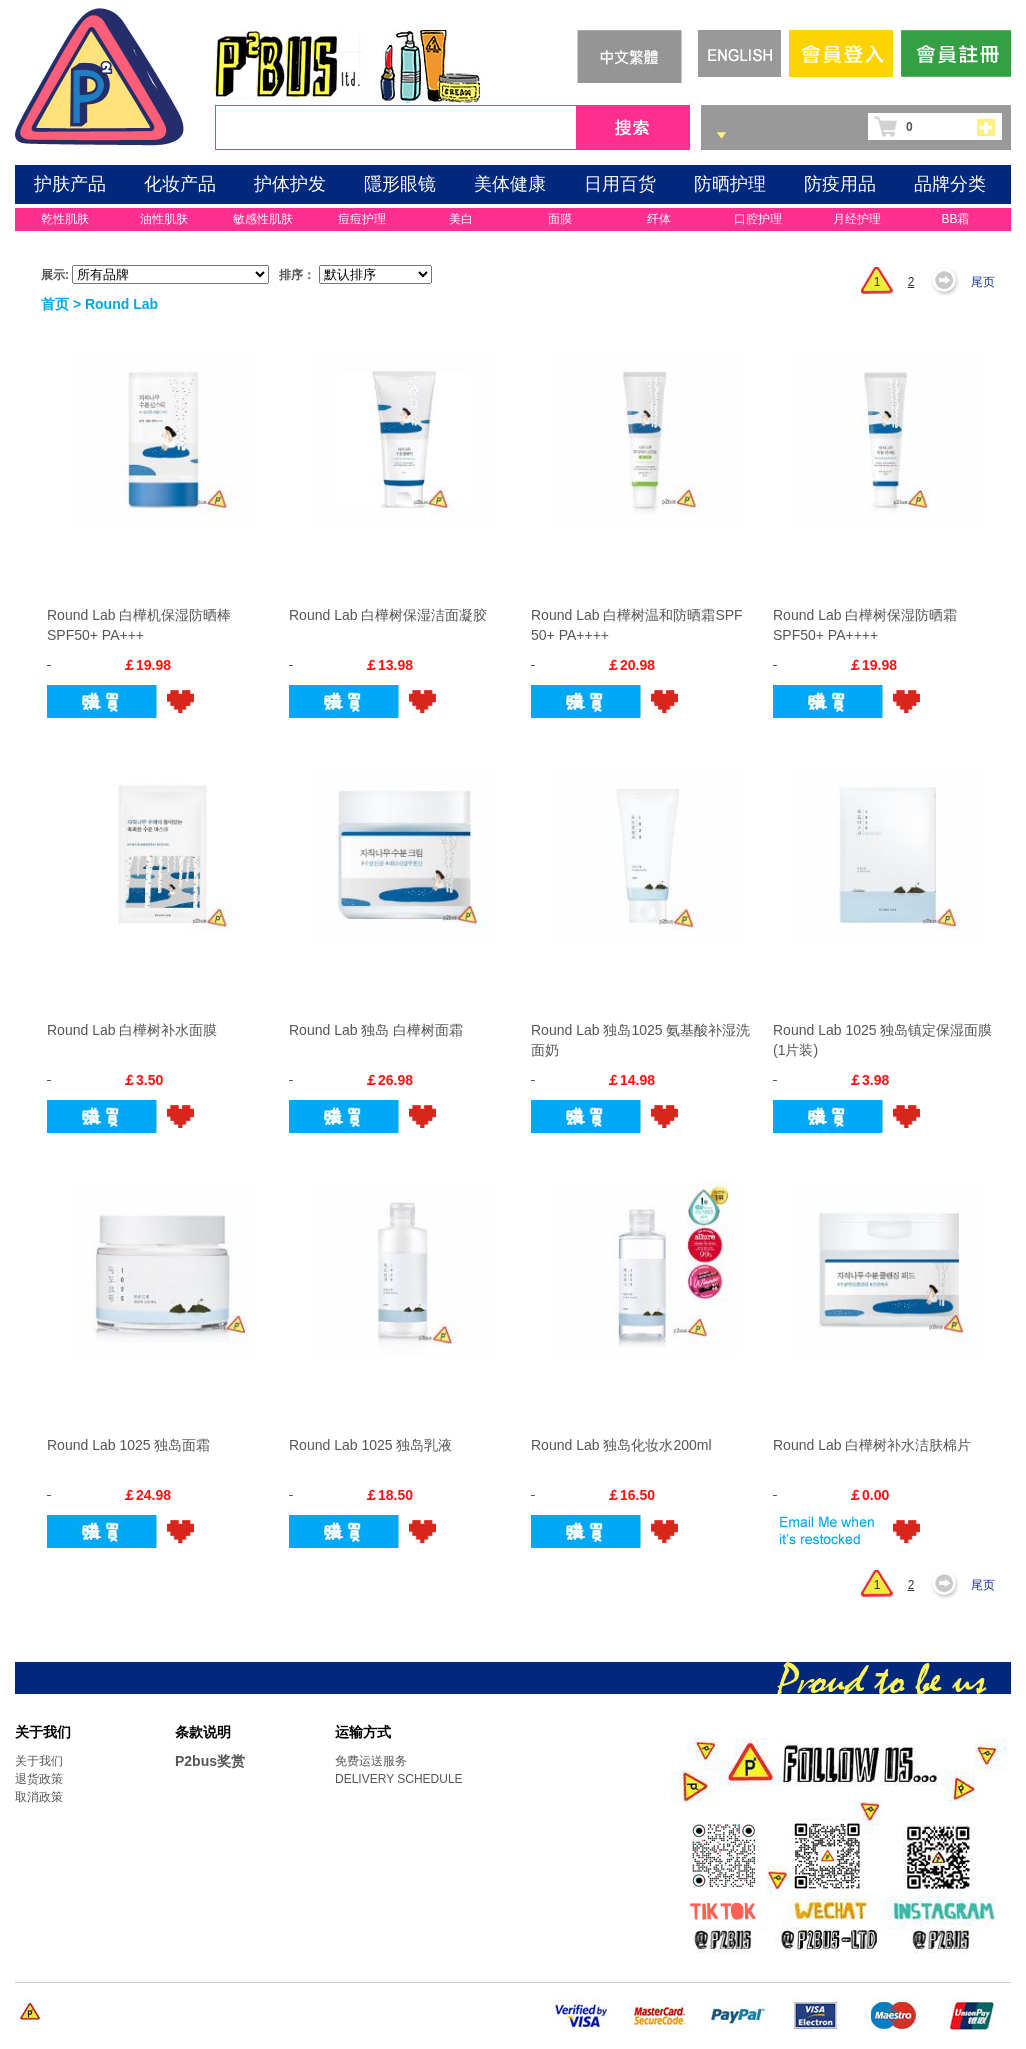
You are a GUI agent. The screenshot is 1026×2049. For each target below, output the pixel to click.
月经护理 (857, 219)
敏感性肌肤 (263, 219)
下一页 (950, 282)
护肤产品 (70, 184)
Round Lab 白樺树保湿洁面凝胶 (388, 615)
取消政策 (39, 1797)
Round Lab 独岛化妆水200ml (621, 1445)
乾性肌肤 (65, 219)
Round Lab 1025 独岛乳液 (370, 1445)
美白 (461, 219)
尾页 (983, 282)
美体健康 (510, 184)
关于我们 (39, 1761)
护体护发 (290, 184)
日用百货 (620, 184)
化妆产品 (180, 184)
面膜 (560, 219)
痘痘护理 (362, 219)
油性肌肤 (164, 219)
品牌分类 (950, 184)
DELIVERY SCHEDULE (399, 1779)
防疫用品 (840, 184)
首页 (55, 304)
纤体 (659, 219)
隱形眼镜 (400, 184)
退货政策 (39, 1779)
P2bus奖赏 (210, 1761)
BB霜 (955, 219)
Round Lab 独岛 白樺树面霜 (376, 1030)
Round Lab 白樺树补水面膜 (132, 1030)
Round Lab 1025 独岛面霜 (128, 1445)
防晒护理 (730, 184)
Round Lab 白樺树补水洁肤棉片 (872, 1445)
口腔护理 (758, 219)
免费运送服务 (371, 1761)
